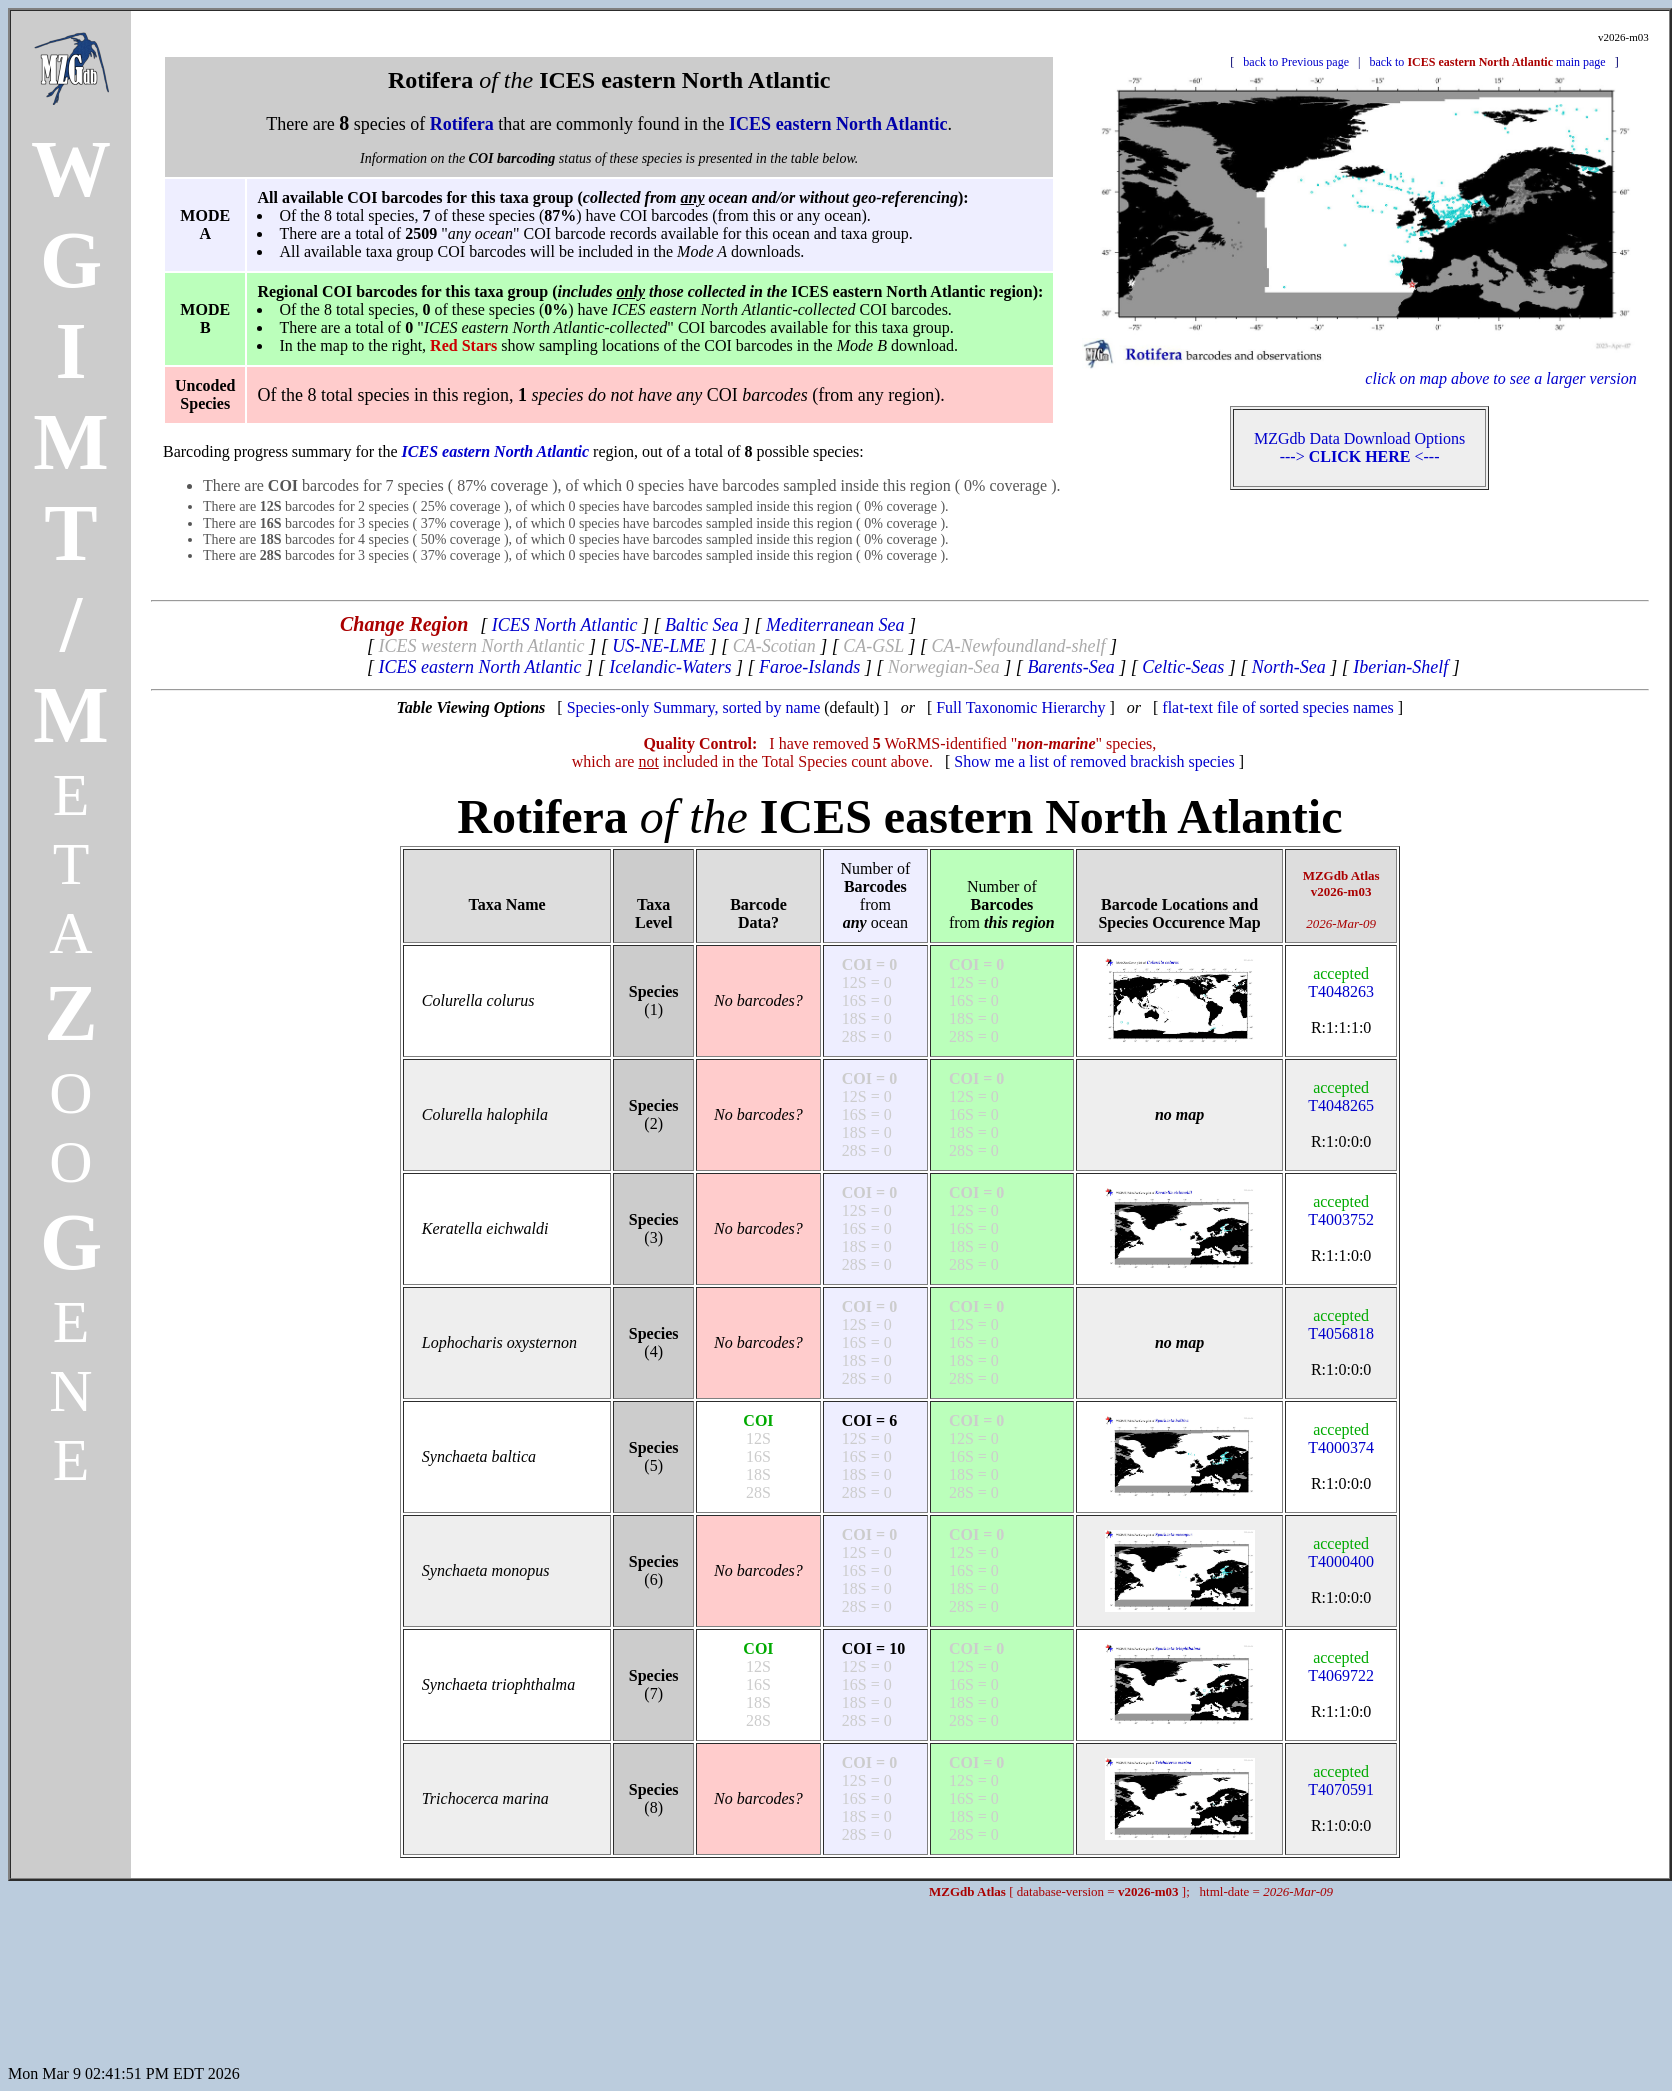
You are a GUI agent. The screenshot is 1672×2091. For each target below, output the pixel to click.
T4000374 (1341, 1438)
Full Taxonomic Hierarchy (1020, 707)
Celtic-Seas (1183, 667)
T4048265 (1341, 1096)
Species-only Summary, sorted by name (694, 707)
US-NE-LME (658, 646)
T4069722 (1341, 1666)
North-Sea (1289, 667)
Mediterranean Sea (835, 625)
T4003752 (1341, 1210)
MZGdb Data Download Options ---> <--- (1359, 447)
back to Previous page (1296, 62)
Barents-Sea (1070, 667)
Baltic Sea (701, 625)
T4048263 (1341, 982)
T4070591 (1341, 1780)
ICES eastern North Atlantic (479, 667)
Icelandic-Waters (670, 667)
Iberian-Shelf (1400, 667)
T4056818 (1341, 1324)
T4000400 (1341, 1552)
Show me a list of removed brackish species (1094, 761)
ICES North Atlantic (565, 625)
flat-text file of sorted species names (1277, 707)
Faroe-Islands (809, 667)
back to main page (1487, 62)
